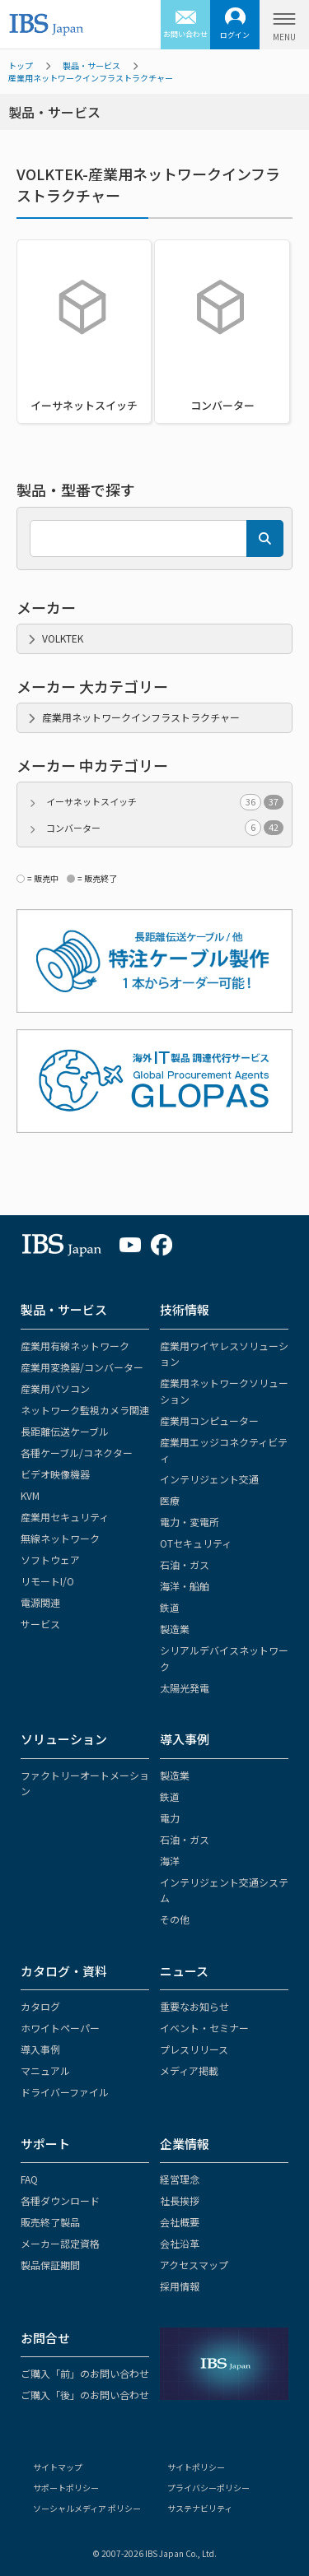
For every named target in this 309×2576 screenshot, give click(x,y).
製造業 (175, 1629)
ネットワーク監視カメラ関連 (85, 1410)
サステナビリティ (199, 2508)
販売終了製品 (50, 2222)
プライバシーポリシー (208, 2487)
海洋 (170, 1861)
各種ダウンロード (60, 2200)
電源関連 (40, 1602)
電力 (170, 1818)
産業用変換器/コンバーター (82, 1367)
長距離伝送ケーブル (65, 1431)
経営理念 (179, 2179)
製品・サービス (91, 65)
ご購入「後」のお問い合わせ (85, 2395)
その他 (175, 1919)
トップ (20, 65)
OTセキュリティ (196, 1543)
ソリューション (64, 1739)
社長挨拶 (179, 2200)
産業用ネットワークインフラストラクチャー (90, 78)
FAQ (29, 2179)
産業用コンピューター (209, 1420)
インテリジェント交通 (209, 1479)
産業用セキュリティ (65, 1517)
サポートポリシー (66, 2487)
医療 (170, 1500)
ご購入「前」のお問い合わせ (85, 2373)
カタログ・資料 (64, 1971)
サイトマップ (57, 2467)
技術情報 (184, 1309)
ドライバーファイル (65, 2092)
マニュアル (45, 2070)
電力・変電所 (189, 1522)
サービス (40, 1624)
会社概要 (179, 2222)
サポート (45, 2143)
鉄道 (170, 1607)
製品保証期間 (50, 2265)
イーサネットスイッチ (164, 802)
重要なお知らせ (194, 2006)
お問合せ (45, 2337)
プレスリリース (194, 2049)
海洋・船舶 (184, 1586)
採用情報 (179, 2286)
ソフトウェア (50, 1559)
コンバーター (164, 828)
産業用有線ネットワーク (75, 1346)
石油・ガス (184, 1564)
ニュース (184, 1971)
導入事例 (184, 1739)
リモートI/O (47, 1581)
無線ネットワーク (60, 1538)
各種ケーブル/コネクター (77, 1453)
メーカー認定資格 (60, 2243)
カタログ (40, 2006)
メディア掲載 (189, 2070)
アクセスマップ (194, 2265)
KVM (30, 1495)
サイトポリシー (196, 2467)
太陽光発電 (184, 1688)
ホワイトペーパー (60, 2028)
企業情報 (184, 2143)
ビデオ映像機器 (55, 1474)
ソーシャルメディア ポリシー (87, 2508)
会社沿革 (179, 2243)
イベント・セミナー (204, 2028)
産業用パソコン (55, 1388)
